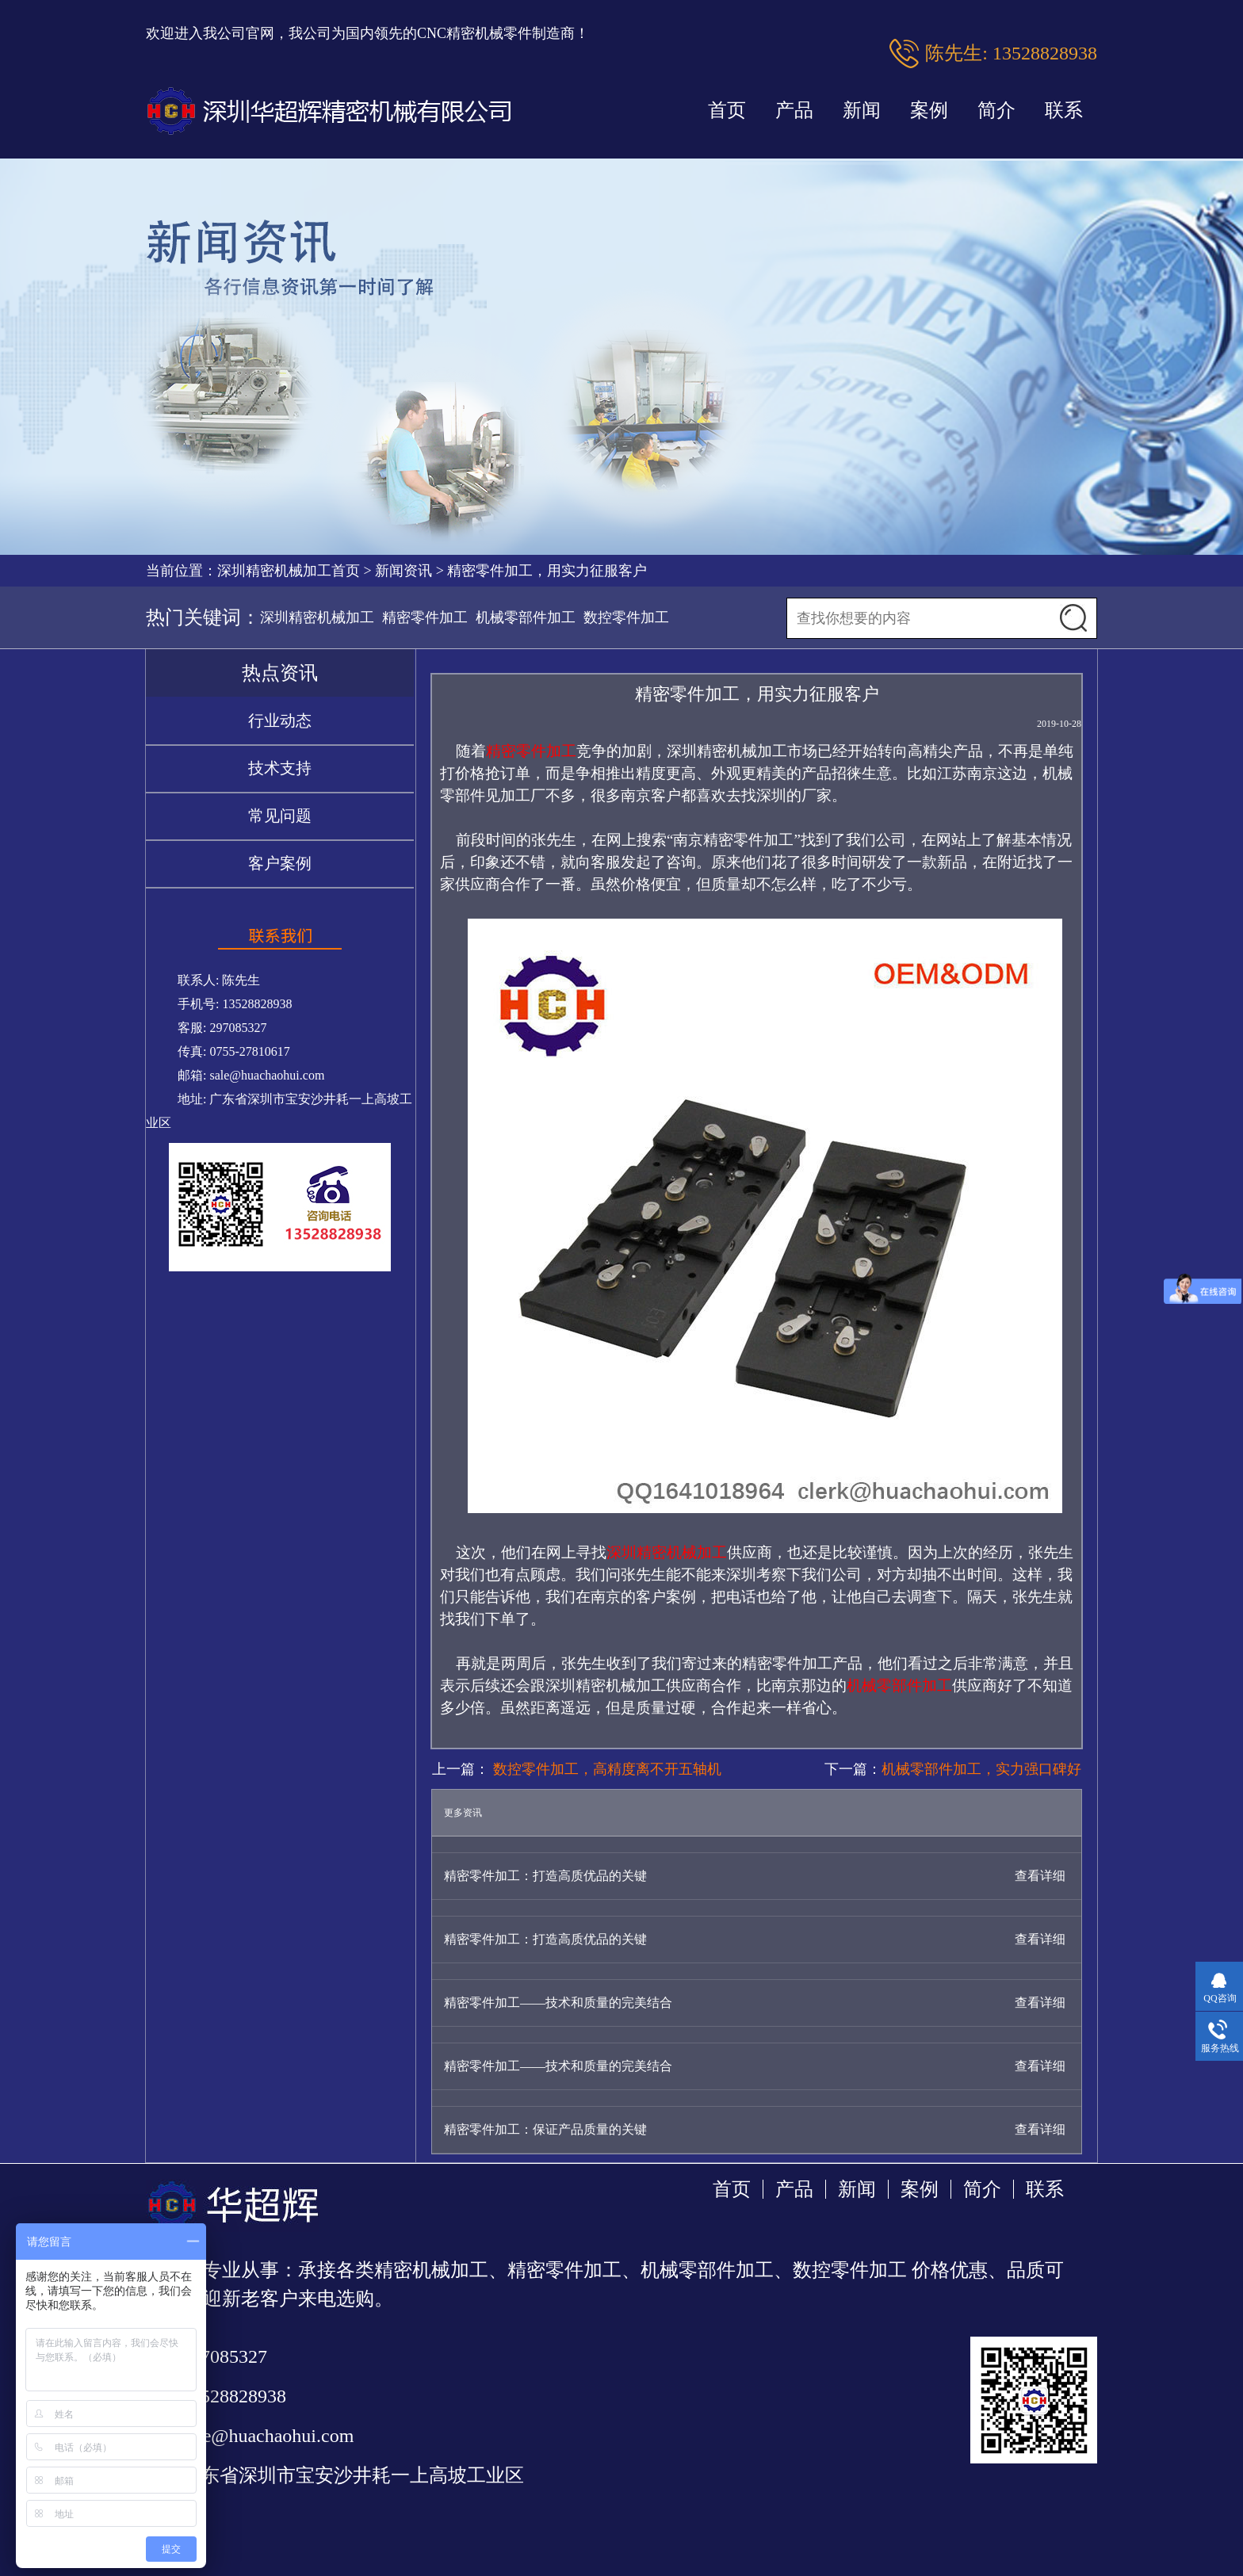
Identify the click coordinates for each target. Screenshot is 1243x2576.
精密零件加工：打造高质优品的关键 (545, 1875)
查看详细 (1040, 1875)
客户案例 (280, 863)
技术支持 (280, 768)
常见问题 (280, 815)
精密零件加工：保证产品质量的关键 (545, 2129)
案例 (929, 110)
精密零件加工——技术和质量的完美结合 (558, 2002)
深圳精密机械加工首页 (288, 571)
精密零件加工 (425, 617)
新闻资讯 (403, 571)
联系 (1064, 110)
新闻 (862, 110)
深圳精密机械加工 (317, 617)
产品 (794, 110)
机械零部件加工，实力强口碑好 (981, 1769)
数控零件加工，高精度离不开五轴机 (605, 1769)
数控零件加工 (626, 617)
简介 (996, 110)
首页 (727, 110)
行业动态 (280, 720)
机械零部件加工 (526, 617)
